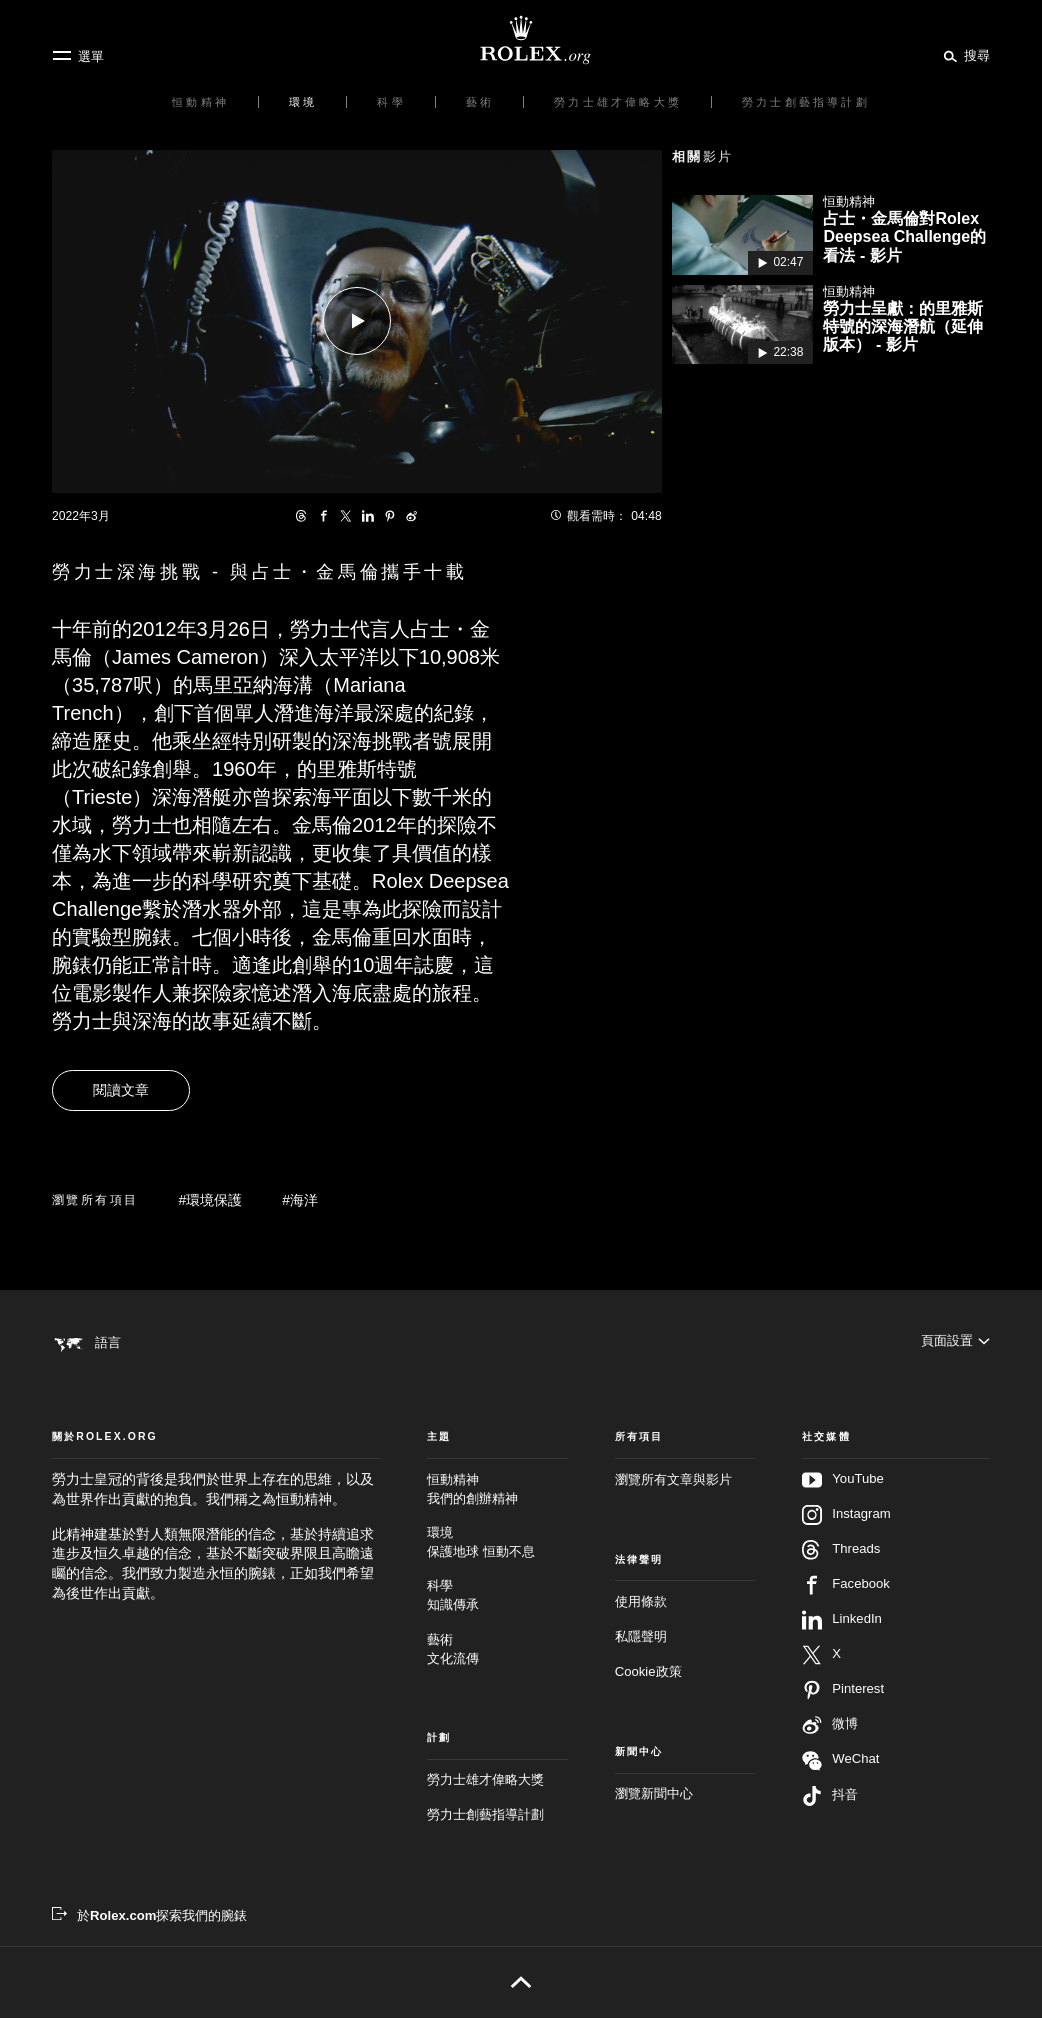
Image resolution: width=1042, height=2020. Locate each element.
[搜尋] (963, 55)
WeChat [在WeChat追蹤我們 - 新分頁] (840, 1762)
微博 (830, 1727)
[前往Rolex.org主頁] (521, 40)
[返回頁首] (520, 1984)
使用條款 (641, 1603)
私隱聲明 (641, 1638)
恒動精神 (497, 1492)
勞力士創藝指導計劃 (485, 1817)
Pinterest (843, 1692)
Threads (841, 1552)
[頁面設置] (955, 1342)
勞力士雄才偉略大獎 (485, 1782)
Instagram (846, 1517)
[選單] (78, 56)
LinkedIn (842, 1622)
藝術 (497, 1652)
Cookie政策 (648, 1673)
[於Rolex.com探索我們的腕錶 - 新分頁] (149, 1917)
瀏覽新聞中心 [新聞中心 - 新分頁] (654, 1795)
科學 (497, 1599)
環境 (497, 1545)
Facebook (846, 1587)
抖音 (830, 1798)
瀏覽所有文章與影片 (673, 1481)
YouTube (843, 1482)
